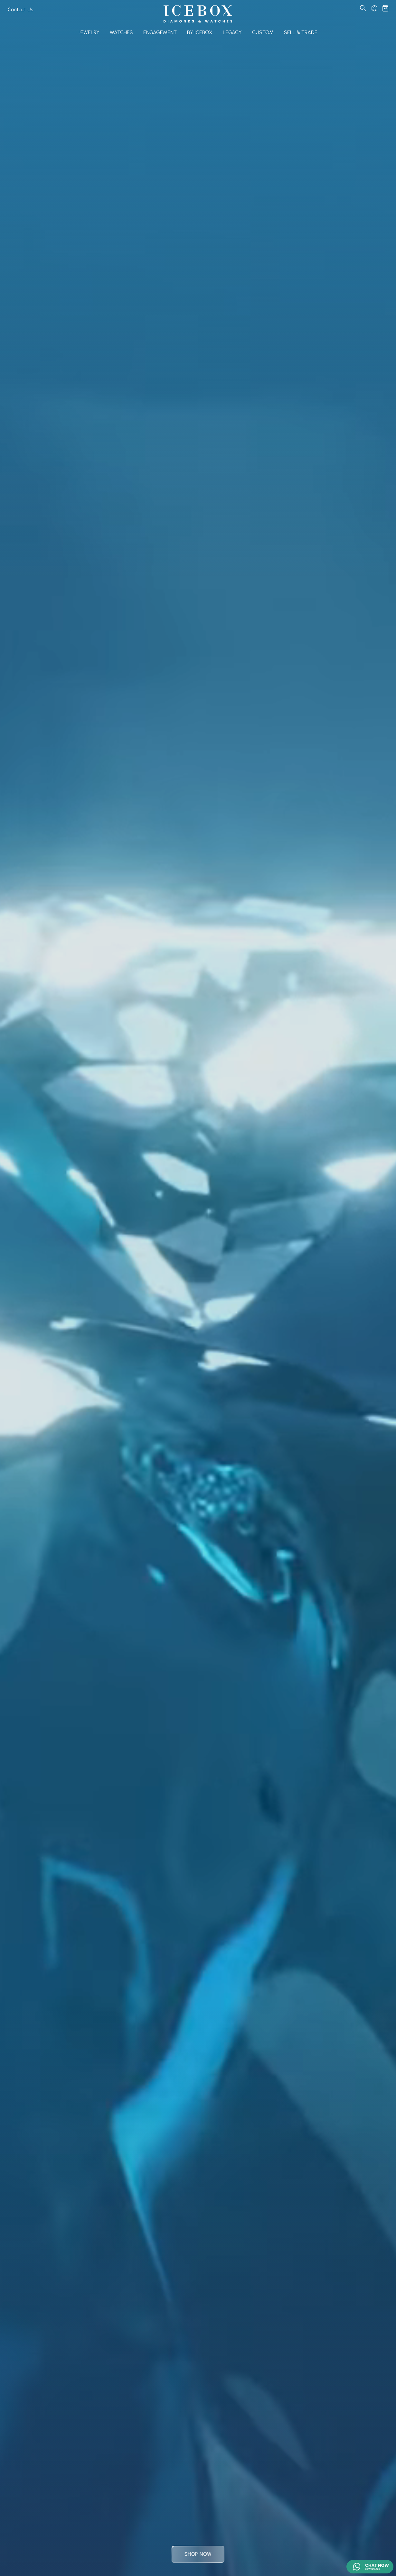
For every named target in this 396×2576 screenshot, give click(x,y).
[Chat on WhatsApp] (369, 2566)
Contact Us (20, 9)
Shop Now (198, 2554)
